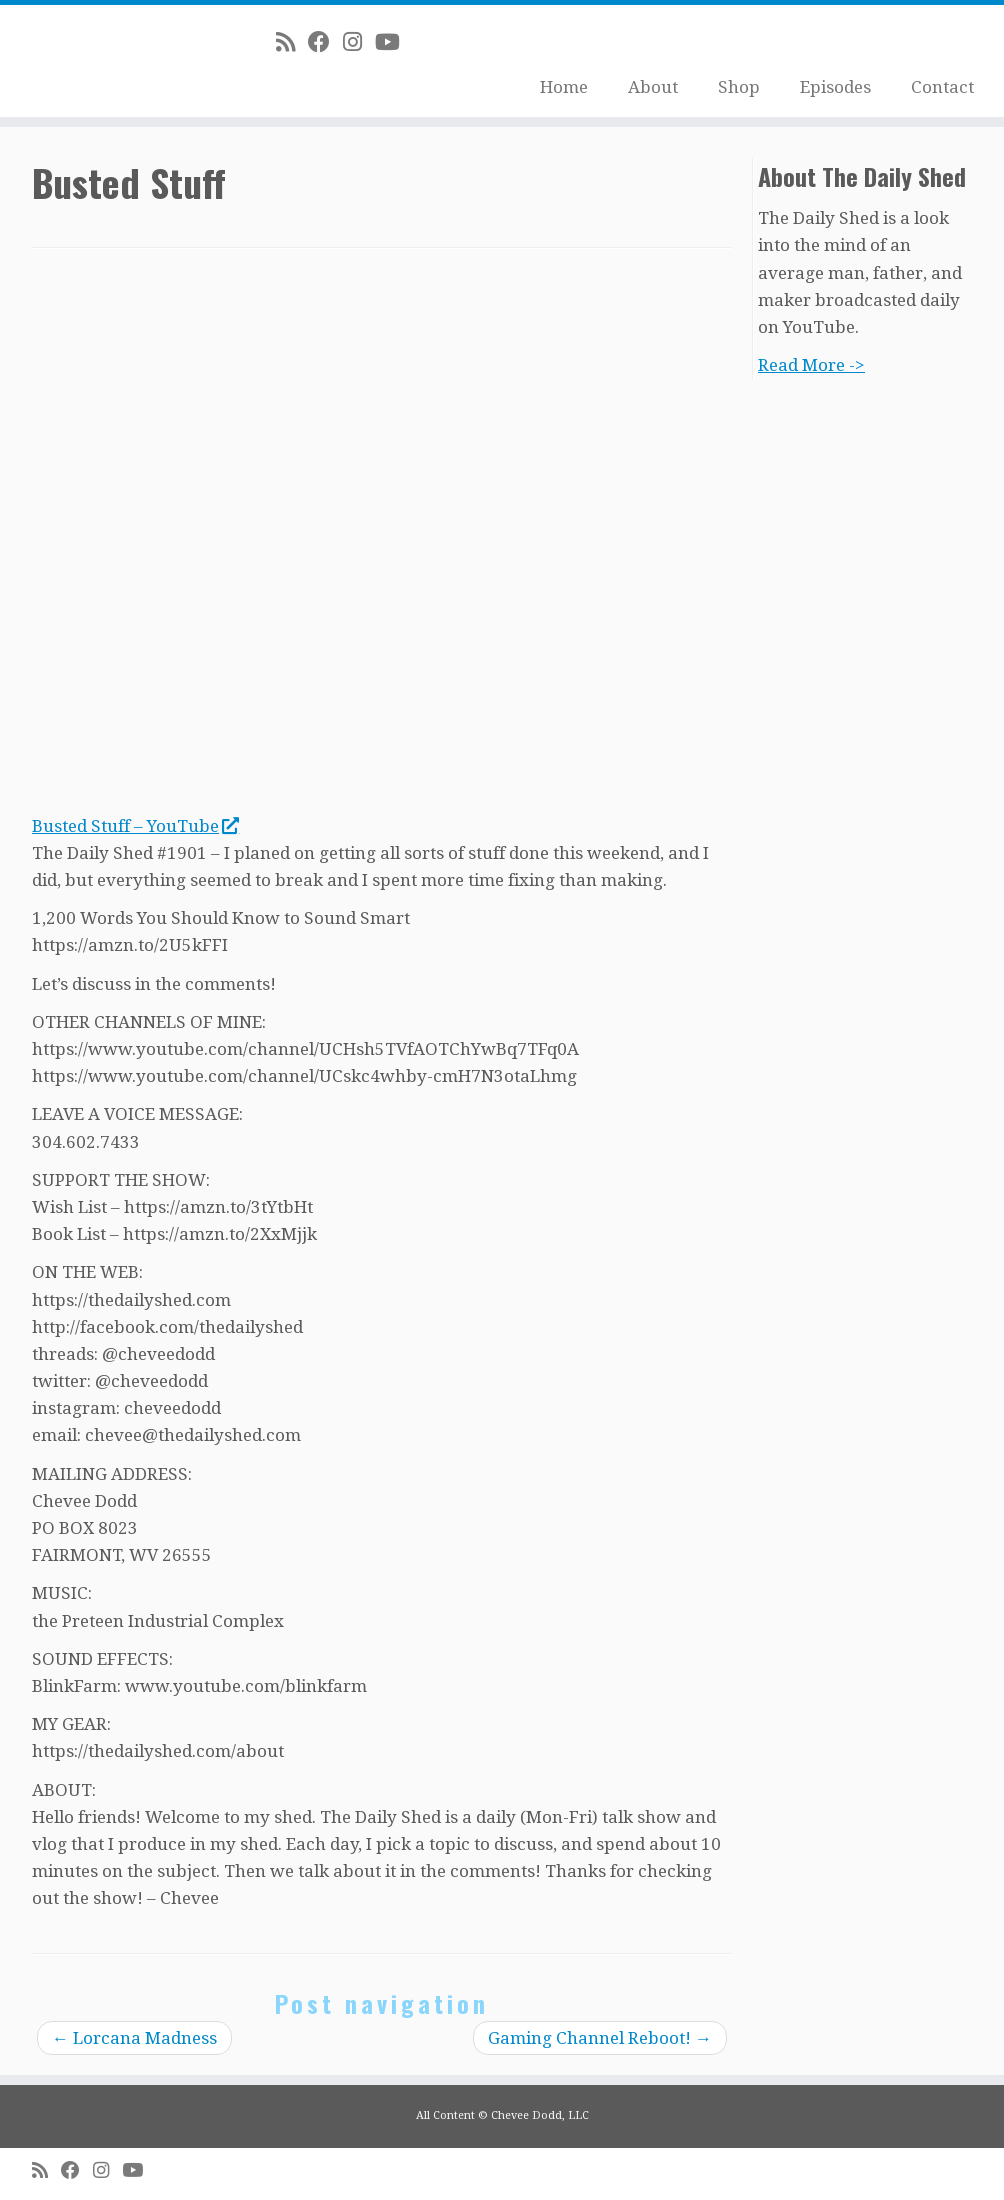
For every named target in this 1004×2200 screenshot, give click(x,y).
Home (564, 87)
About (653, 87)
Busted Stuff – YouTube (135, 826)
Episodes (835, 87)
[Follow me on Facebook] (325, 42)
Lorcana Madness (134, 2038)
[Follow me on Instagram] (359, 42)
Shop (739, 87)
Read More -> (811, 365)
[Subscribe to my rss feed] (292, 42)
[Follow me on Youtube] (394, 42)
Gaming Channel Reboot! (600, 2038)
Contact (942, 87)
